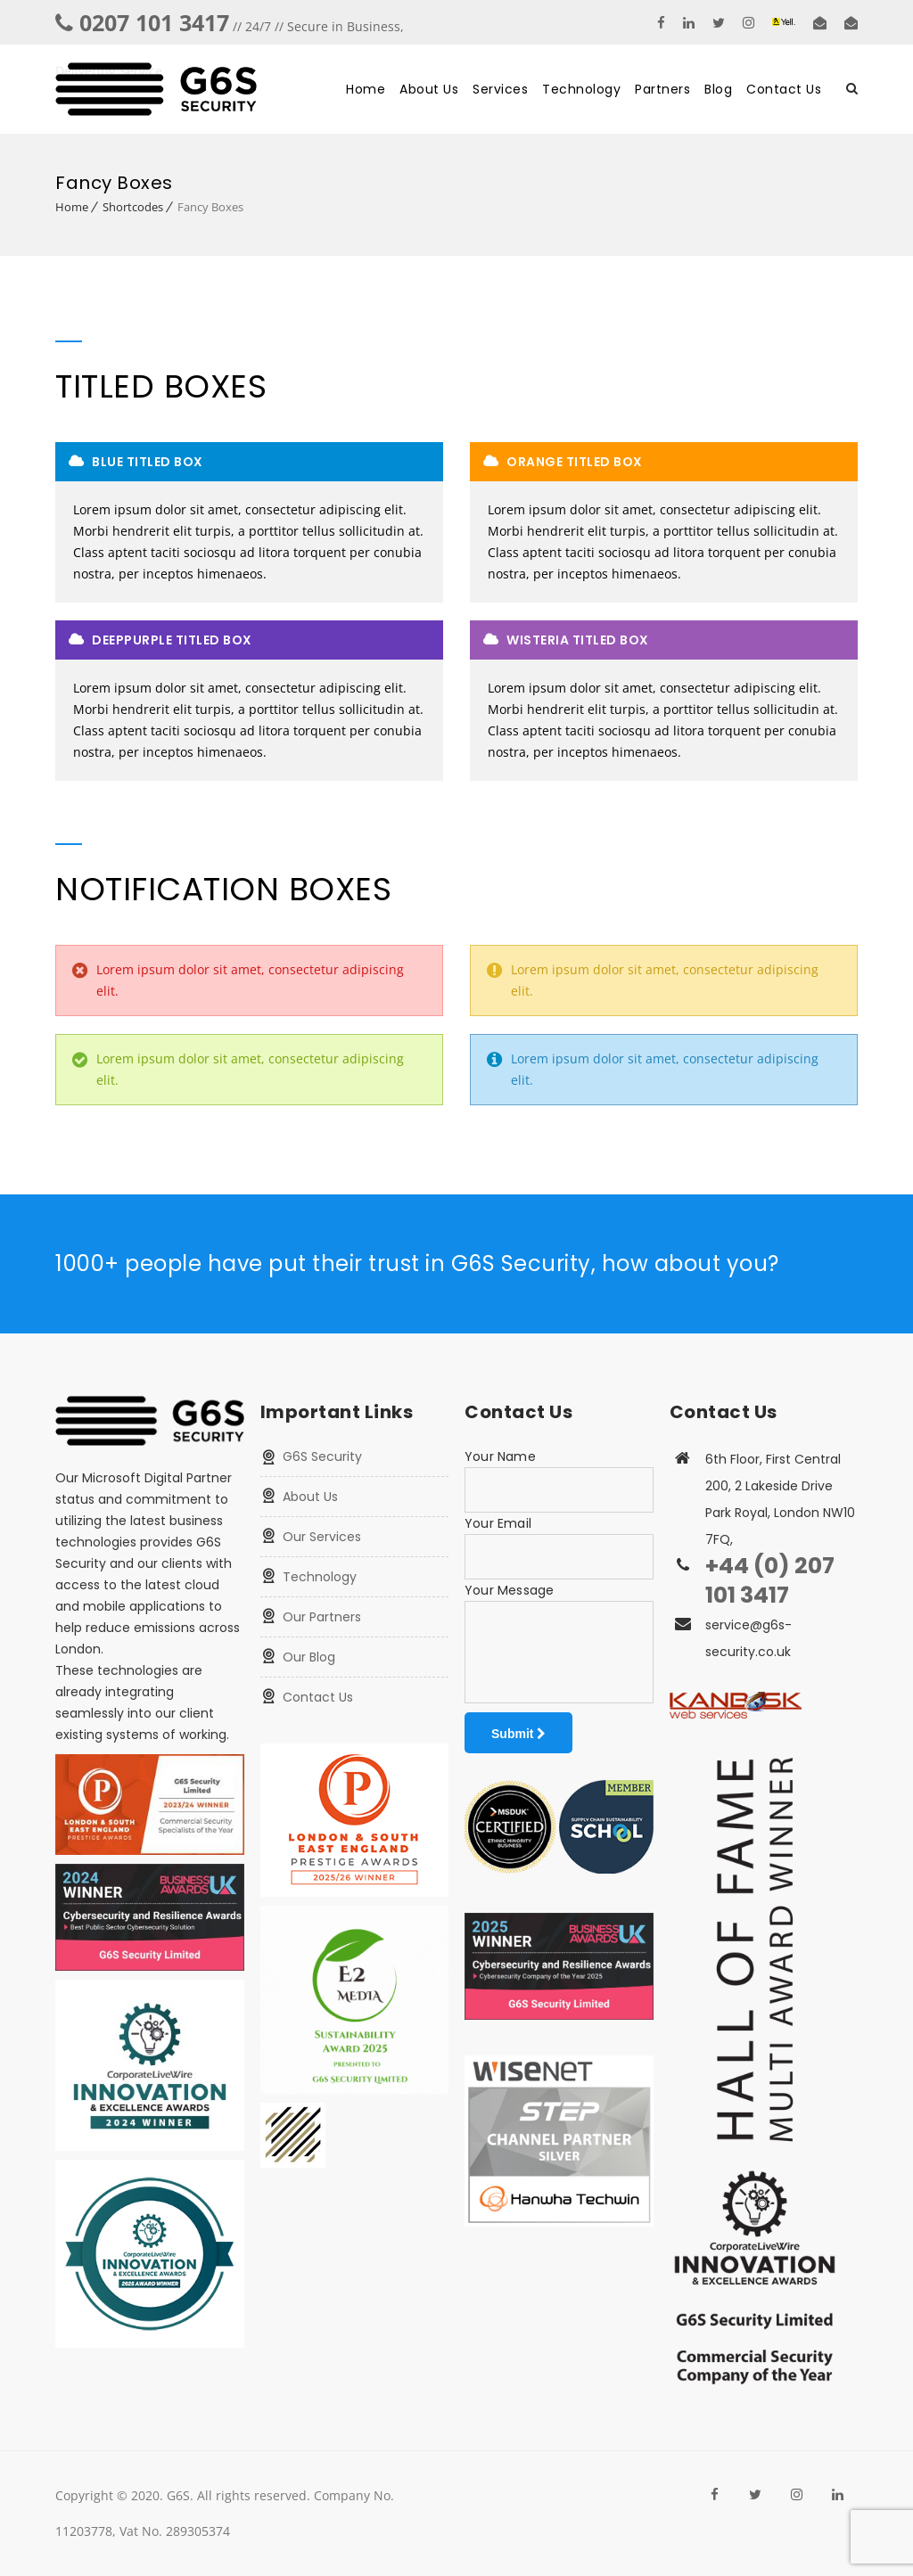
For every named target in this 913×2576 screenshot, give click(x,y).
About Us (428, 89)
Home (365, 89)
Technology (581, 89)
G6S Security (322, 1456)
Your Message (509, 1590)
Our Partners (322, 1617)
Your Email (498, 1523)
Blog (718, 89)
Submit (518, 1734)
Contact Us (783, 89)
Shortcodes (133, 207)
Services (500, 89)
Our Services (322, 1537)
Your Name (500, 1456)
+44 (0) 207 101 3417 (770, 1580)
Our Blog (309, 1657)
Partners (662, 89)
